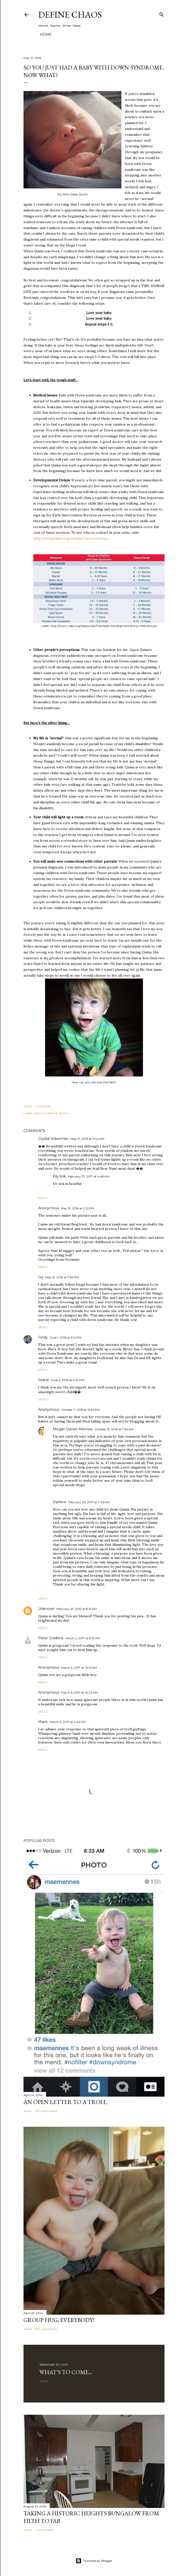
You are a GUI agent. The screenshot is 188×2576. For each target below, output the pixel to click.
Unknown (46, 1608)
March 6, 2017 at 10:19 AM (79, 1667)
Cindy (43, 1337)
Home (46, 34)
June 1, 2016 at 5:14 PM (65, 1337)
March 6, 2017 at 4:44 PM (68, 1722)
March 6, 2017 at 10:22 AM (79, 1692)
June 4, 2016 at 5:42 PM (67, 1380)
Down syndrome (46, 1113)
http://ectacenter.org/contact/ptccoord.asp (70, 538)
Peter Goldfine (50, 1638)
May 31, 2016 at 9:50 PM (62, 1277)
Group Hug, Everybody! (59, 2320)
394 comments (46, 2329)
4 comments (44, 2530)
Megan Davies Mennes (73, 1429)
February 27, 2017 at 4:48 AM (88, 1176)
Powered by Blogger (94, 2561)
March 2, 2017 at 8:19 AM (82, 1638)
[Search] (161, 13)
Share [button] (28, 1106)
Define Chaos (70, 14)
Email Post (43, 1106)
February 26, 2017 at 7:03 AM (89, 1502)
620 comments (46, 2111)
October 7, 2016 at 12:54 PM (80, 1409)
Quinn (63, 1113)
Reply (43, 1198)
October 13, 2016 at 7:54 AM (113, 1429)
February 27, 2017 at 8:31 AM (77, 1609)
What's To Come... (65, 2372)
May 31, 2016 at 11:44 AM (87, 1139)
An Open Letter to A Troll (65, 2102)
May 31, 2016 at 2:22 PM (77, 1208)
